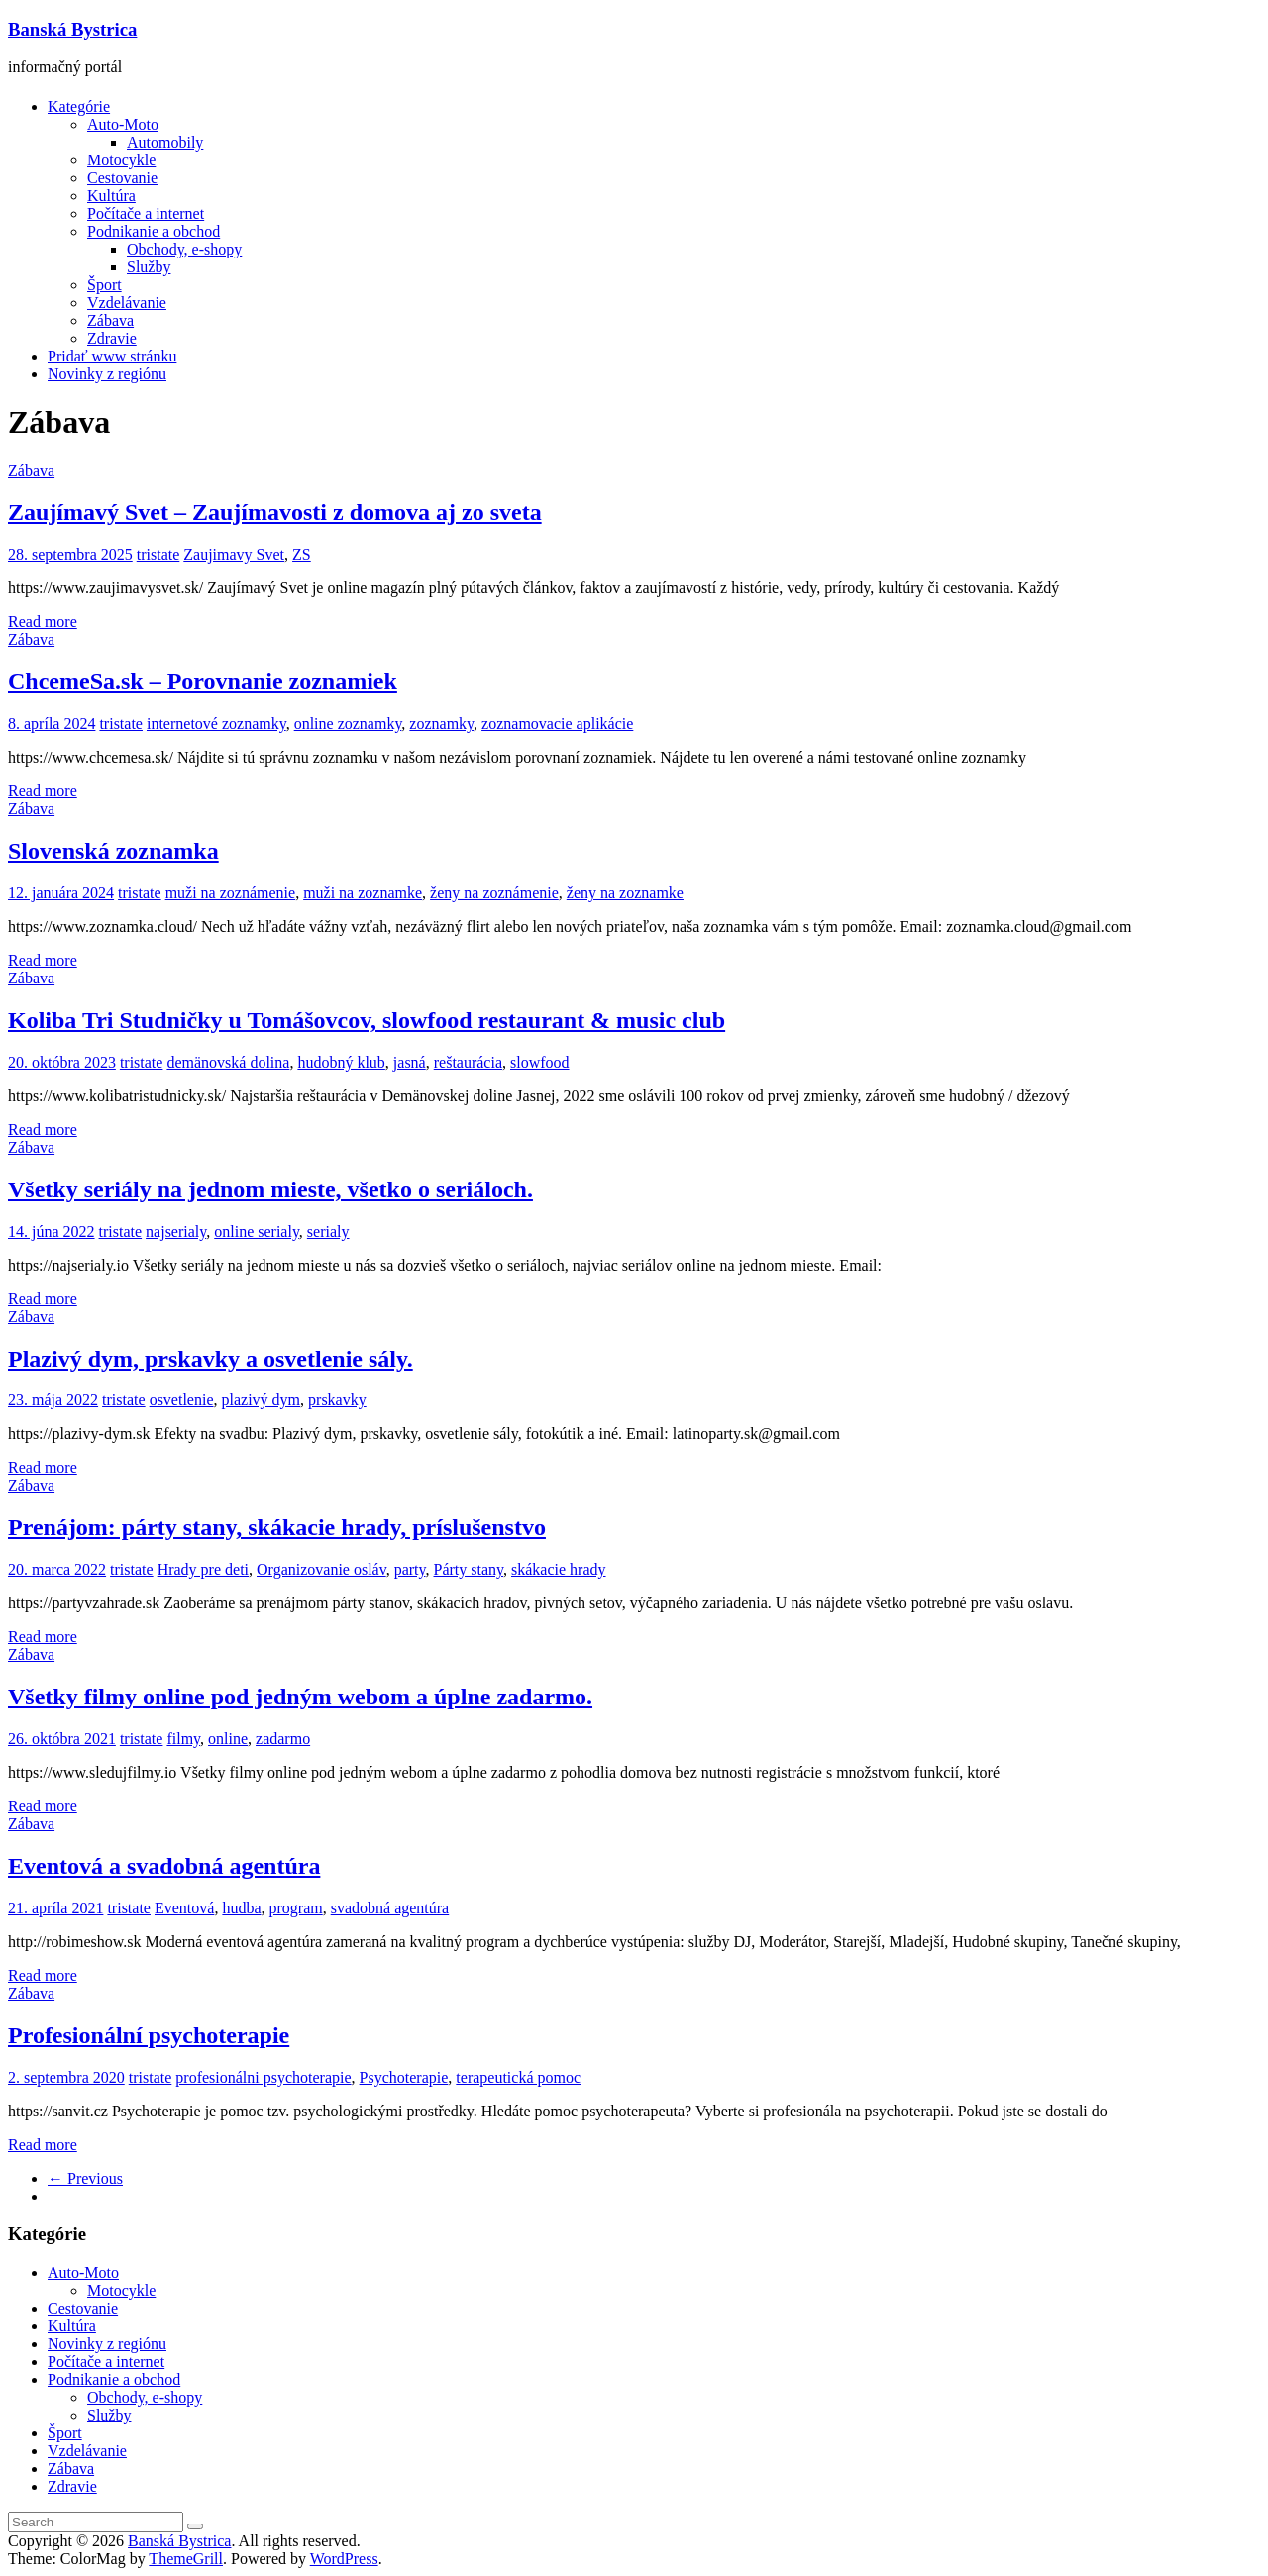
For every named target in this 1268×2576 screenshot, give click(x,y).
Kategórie (79, 106)
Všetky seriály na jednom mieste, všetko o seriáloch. (270, 1189)
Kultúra (111, 195)
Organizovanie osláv (321, 1569)
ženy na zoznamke (625, 892)
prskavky (337, 1399)
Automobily (165, 142)
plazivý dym (261, 1399)
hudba (241, 1908)
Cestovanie (122, 177)
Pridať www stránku (112, 356)
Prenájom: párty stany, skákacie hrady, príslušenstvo (277, 1527)
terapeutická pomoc (518, 2077)
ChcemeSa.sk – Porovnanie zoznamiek (202, 681)
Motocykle (121, 160)
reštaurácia (468, 1062)
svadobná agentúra (390, 1908)
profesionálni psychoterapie (263, 2077)
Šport (104, 284)
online (228, 1738)
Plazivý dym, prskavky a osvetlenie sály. (210, 1359)
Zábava (110, 320)
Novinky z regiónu (107, 373)
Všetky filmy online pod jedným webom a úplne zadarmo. (300, 1696)
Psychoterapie (404, 2077)
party (410, 1569)
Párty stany (469, 1569)
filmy (183, 1738)
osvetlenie (182, 1399)
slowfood (540, 1062)
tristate (158, 554)
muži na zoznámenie (230, 892)
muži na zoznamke (362, 892)
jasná (409, 1062)
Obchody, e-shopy (184, 249)
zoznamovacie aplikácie (557, 723)
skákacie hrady (558, 1569)
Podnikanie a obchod (153, 231)
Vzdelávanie (126, 302)
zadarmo (283, 1738)
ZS (301, 554)
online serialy (256, 1231)
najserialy (176, 1231)
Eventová (184, 1908)
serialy (328, 1231)
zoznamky (441, 723)
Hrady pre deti (203, 1569)
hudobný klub (340, 1062)
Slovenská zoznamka (113, 851)
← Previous (85, 2178)
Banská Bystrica (72, 29)
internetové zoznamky (216, 723)
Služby (148, 266)
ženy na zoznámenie (494, 892)
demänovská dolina (227, 1062)
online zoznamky (348, 723)
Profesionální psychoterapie (148, 2035)
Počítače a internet (145, 213)
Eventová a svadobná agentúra (164, 1866)
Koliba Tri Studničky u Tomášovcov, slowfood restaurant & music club (366, 1020)
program (296, 1908)
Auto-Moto (122, 124)
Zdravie (112, 338)
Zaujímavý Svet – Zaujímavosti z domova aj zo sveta (275, 512)
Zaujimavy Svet (233, 554)
